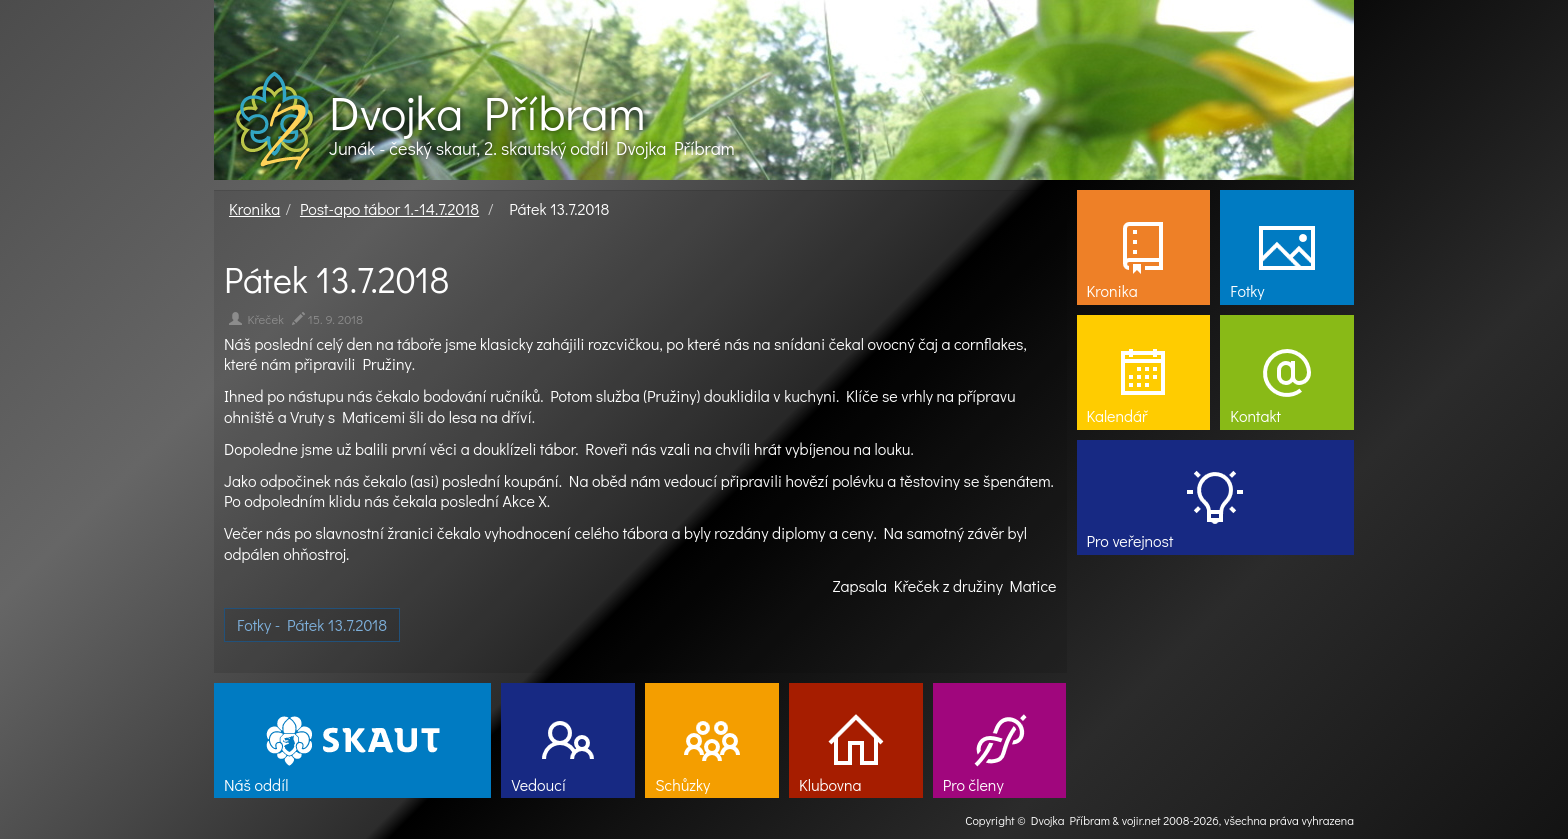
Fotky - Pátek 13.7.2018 (312, 624)
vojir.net (1141, 820)
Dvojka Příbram (487, 112)
